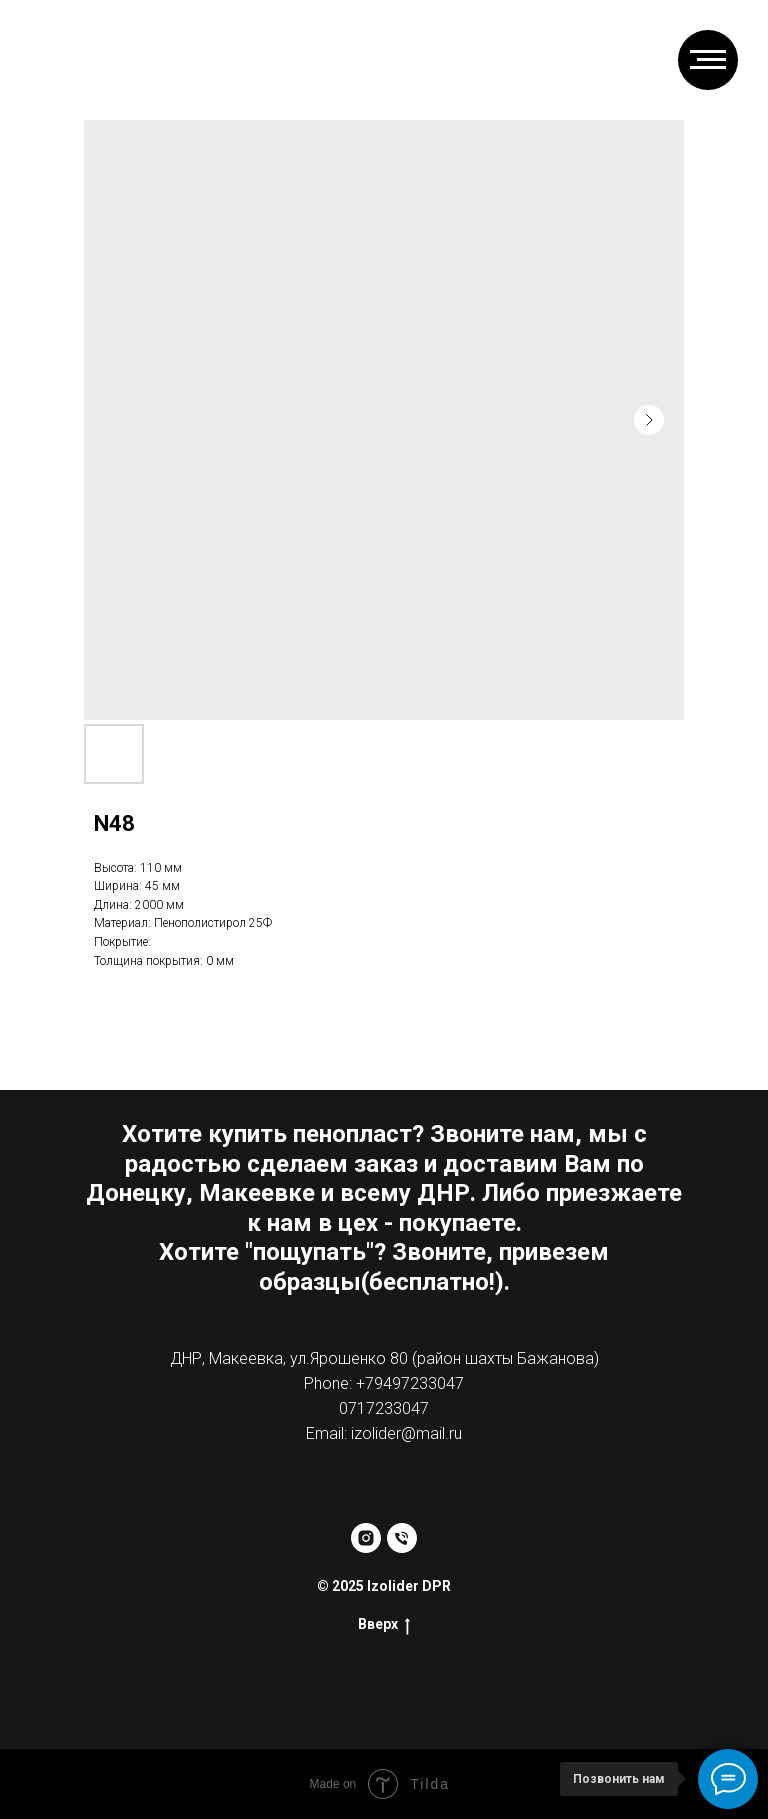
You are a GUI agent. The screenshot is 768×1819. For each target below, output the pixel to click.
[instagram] (366, 1538)
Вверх (384, 1625)
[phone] (402, 1538)
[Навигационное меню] (708, 60)
